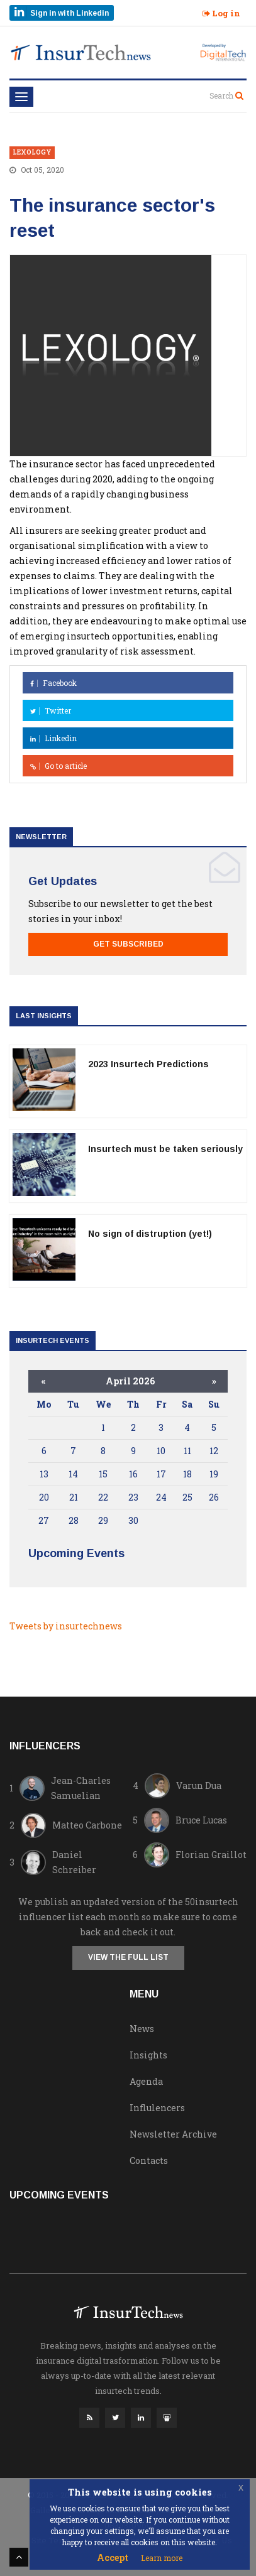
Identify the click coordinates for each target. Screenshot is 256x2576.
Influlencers (157, 2108)
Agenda (146, 2081)
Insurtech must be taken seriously (165, 1149)
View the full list (128, 1957)
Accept (112, 2557)
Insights (148, 2055)
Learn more (161, 2558)
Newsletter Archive (173, 2134)
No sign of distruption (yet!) (150, 1234)
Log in (221, 13)
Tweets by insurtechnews (65, 1626)
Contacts (149, 2160)
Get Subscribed (128, 944)
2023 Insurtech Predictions (148, 1064)
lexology (32, 152)
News (142, 2029)
